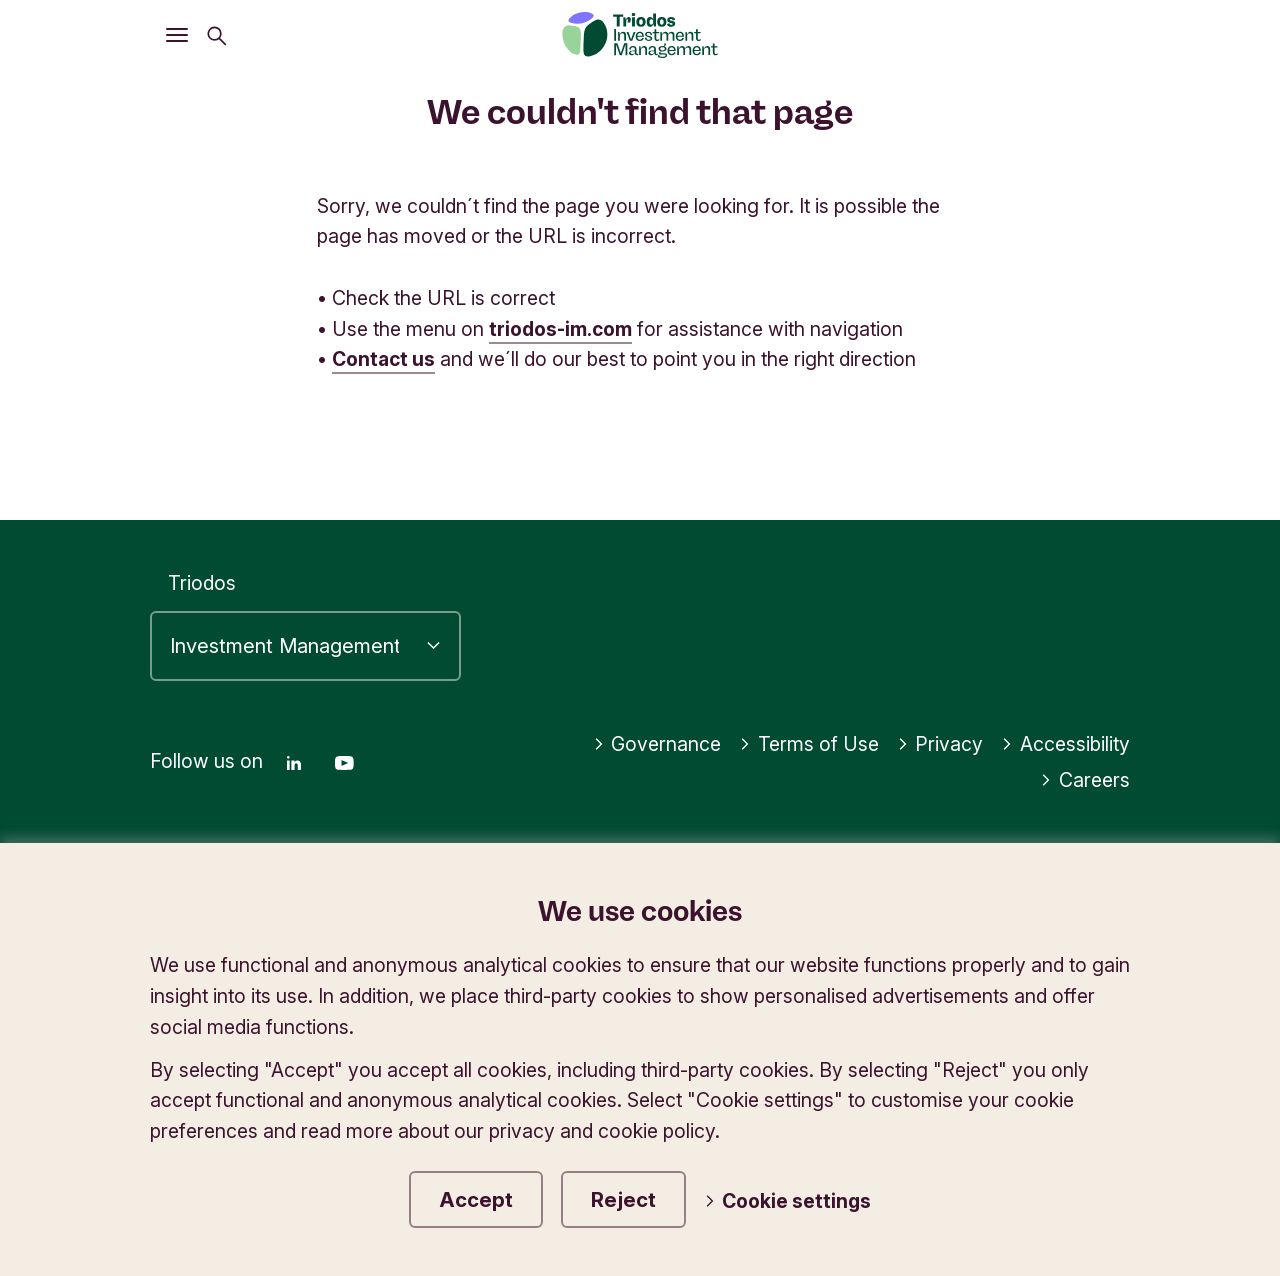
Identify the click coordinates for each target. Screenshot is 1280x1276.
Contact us (384, 359)
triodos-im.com (561, 329)
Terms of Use (809, 744)
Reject (623, 1199)
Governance (657, 744)
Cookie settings (788, 1201)
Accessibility (1065, 744)
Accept (476, 1199)
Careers (1085, 780)
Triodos (202, 583)
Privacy (940, 744)
